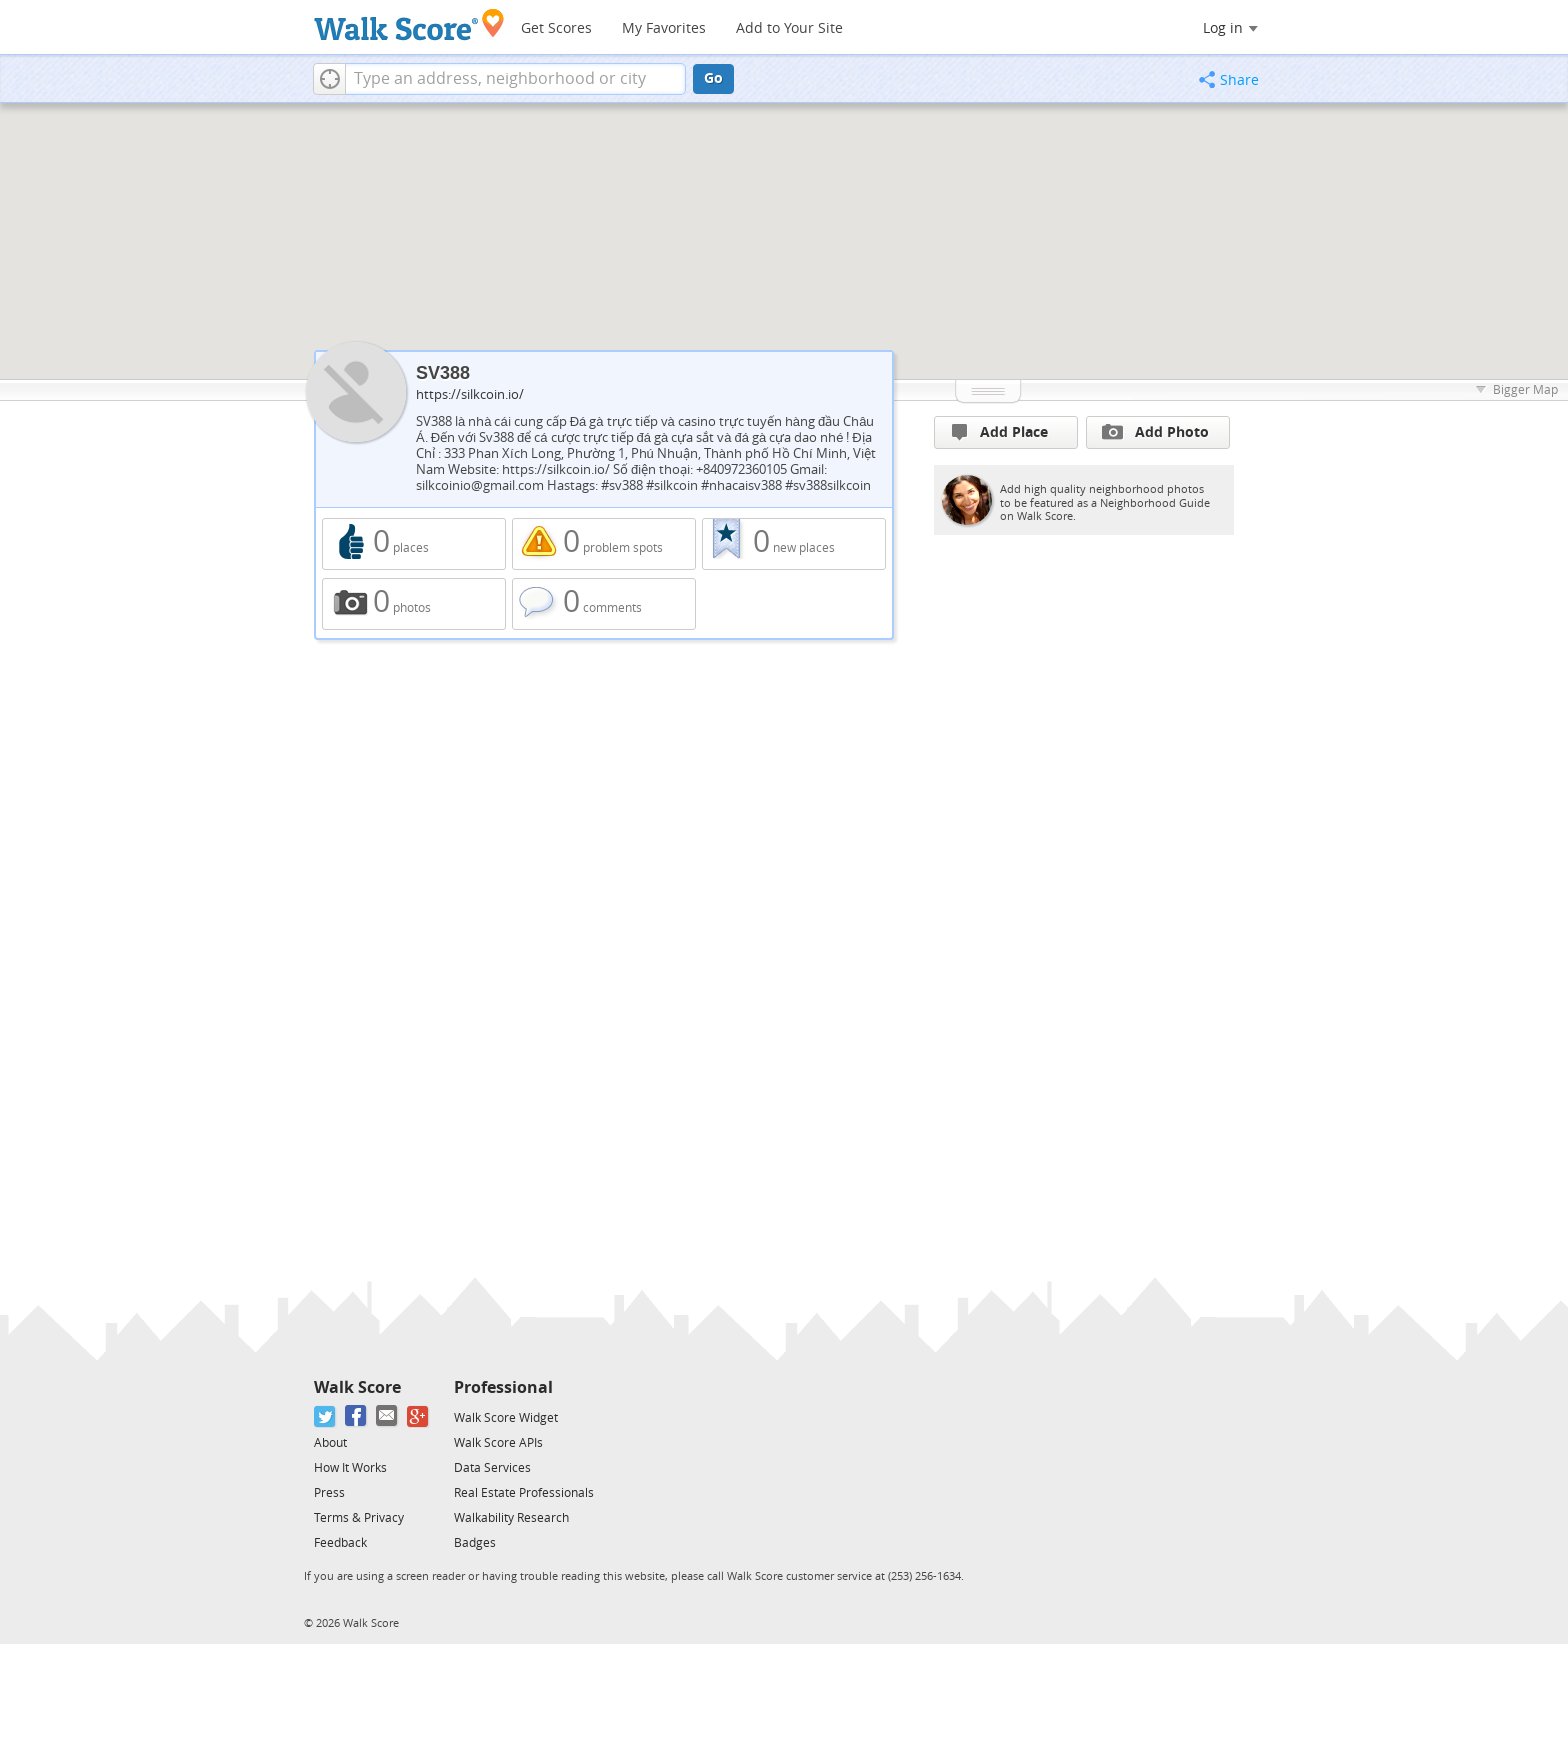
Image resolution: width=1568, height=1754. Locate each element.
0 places (414, 544)
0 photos (414, 604)
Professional (503, 1387)
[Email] (387, 1416)
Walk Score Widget (506, 1418)
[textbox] (515, 79)
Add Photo (1155, 432)
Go (713, 78)
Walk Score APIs (498, 1443)
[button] (329, 79)
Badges (475, 1543)
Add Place (1000, 432)
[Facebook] (356, 1416)
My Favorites (664, 28)
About (330, 1443)
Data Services (492, 1468)
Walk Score (357, 1387)
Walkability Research (511, 1518)
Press (329, 1493)
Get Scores (556, 28)
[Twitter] (325, 1416)
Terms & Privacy (359, 1518)
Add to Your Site (789, 28)
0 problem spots (604, 544)
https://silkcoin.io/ (470, 394)
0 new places (794, 544)
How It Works (350, 1468)
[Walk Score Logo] (409, 24)
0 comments (604, 604)
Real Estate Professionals (524, 1493)
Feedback (340, 1543)
